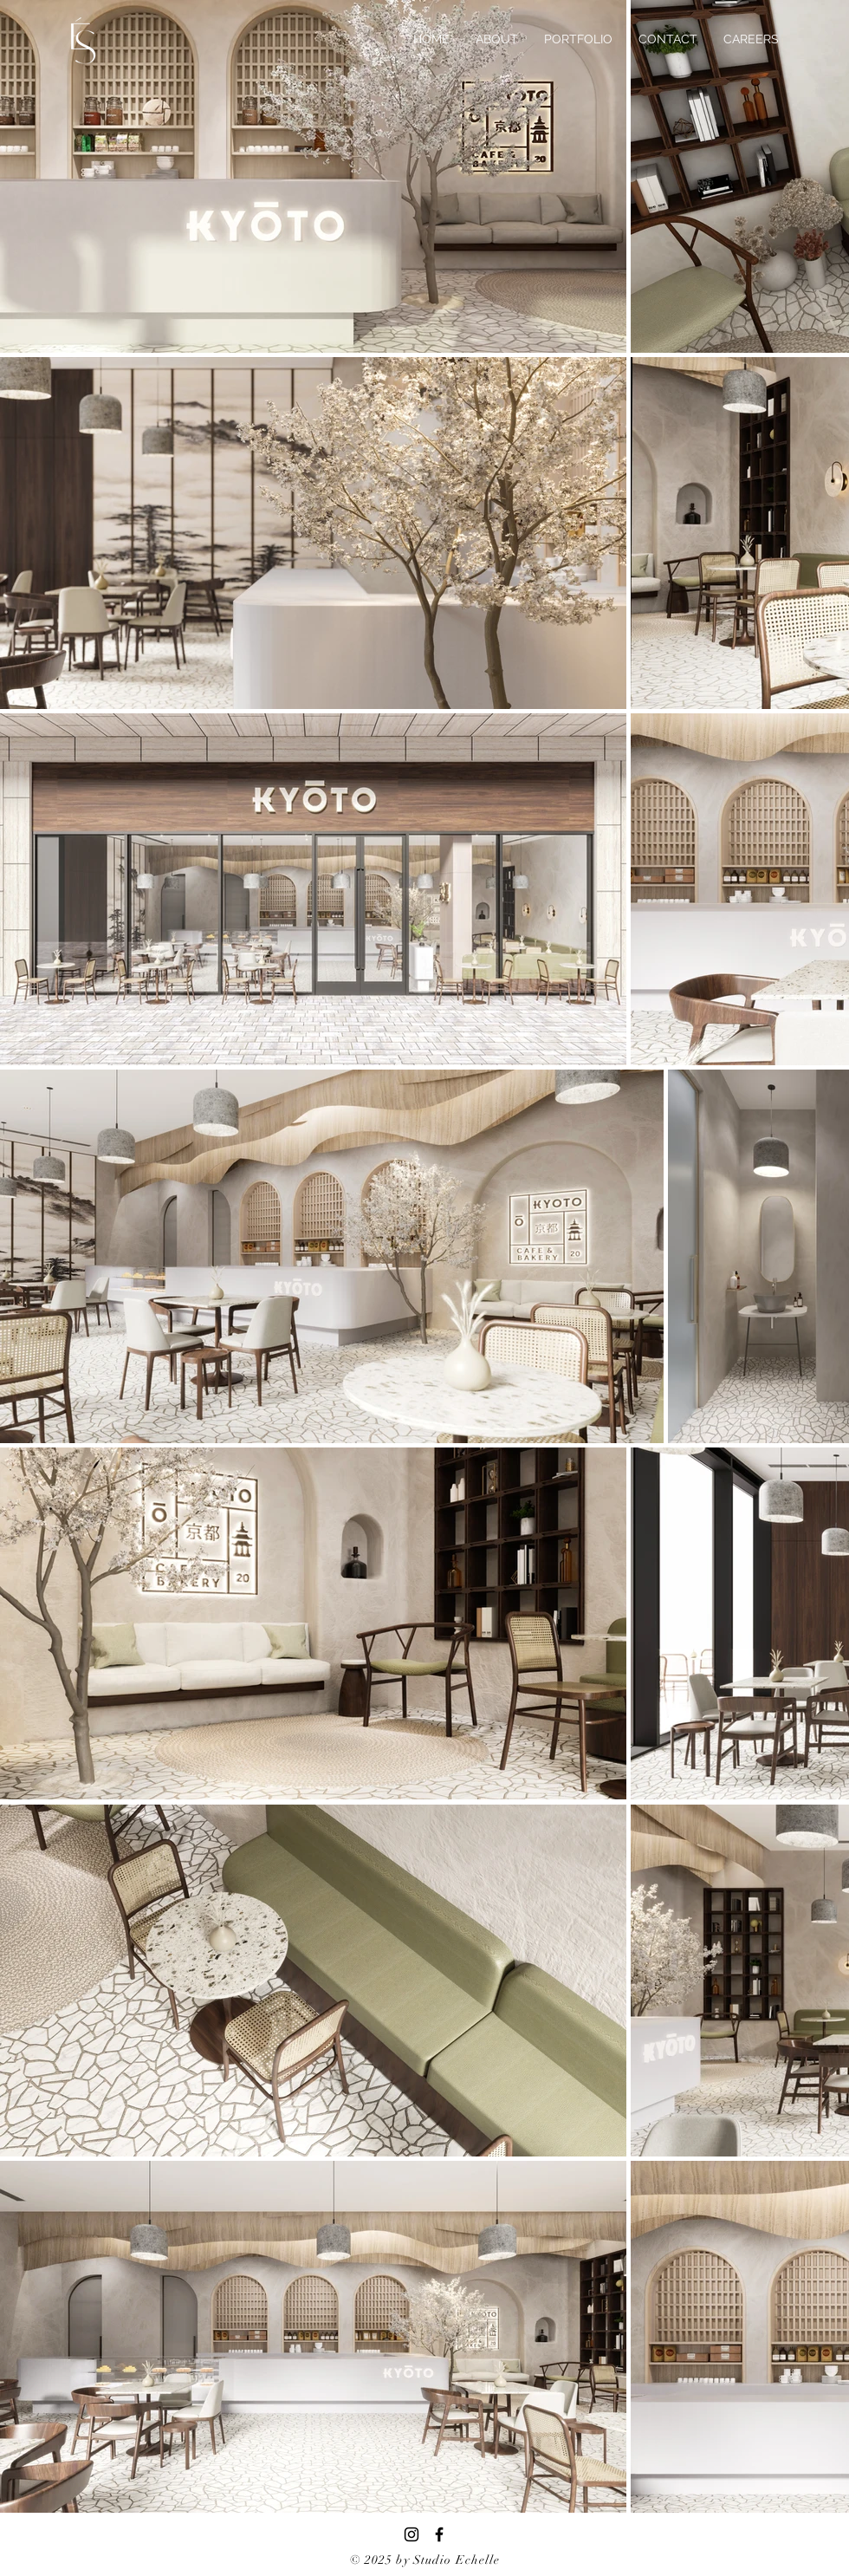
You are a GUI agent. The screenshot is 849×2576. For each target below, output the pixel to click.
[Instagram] (411, 2534)
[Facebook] (439, 2534)
